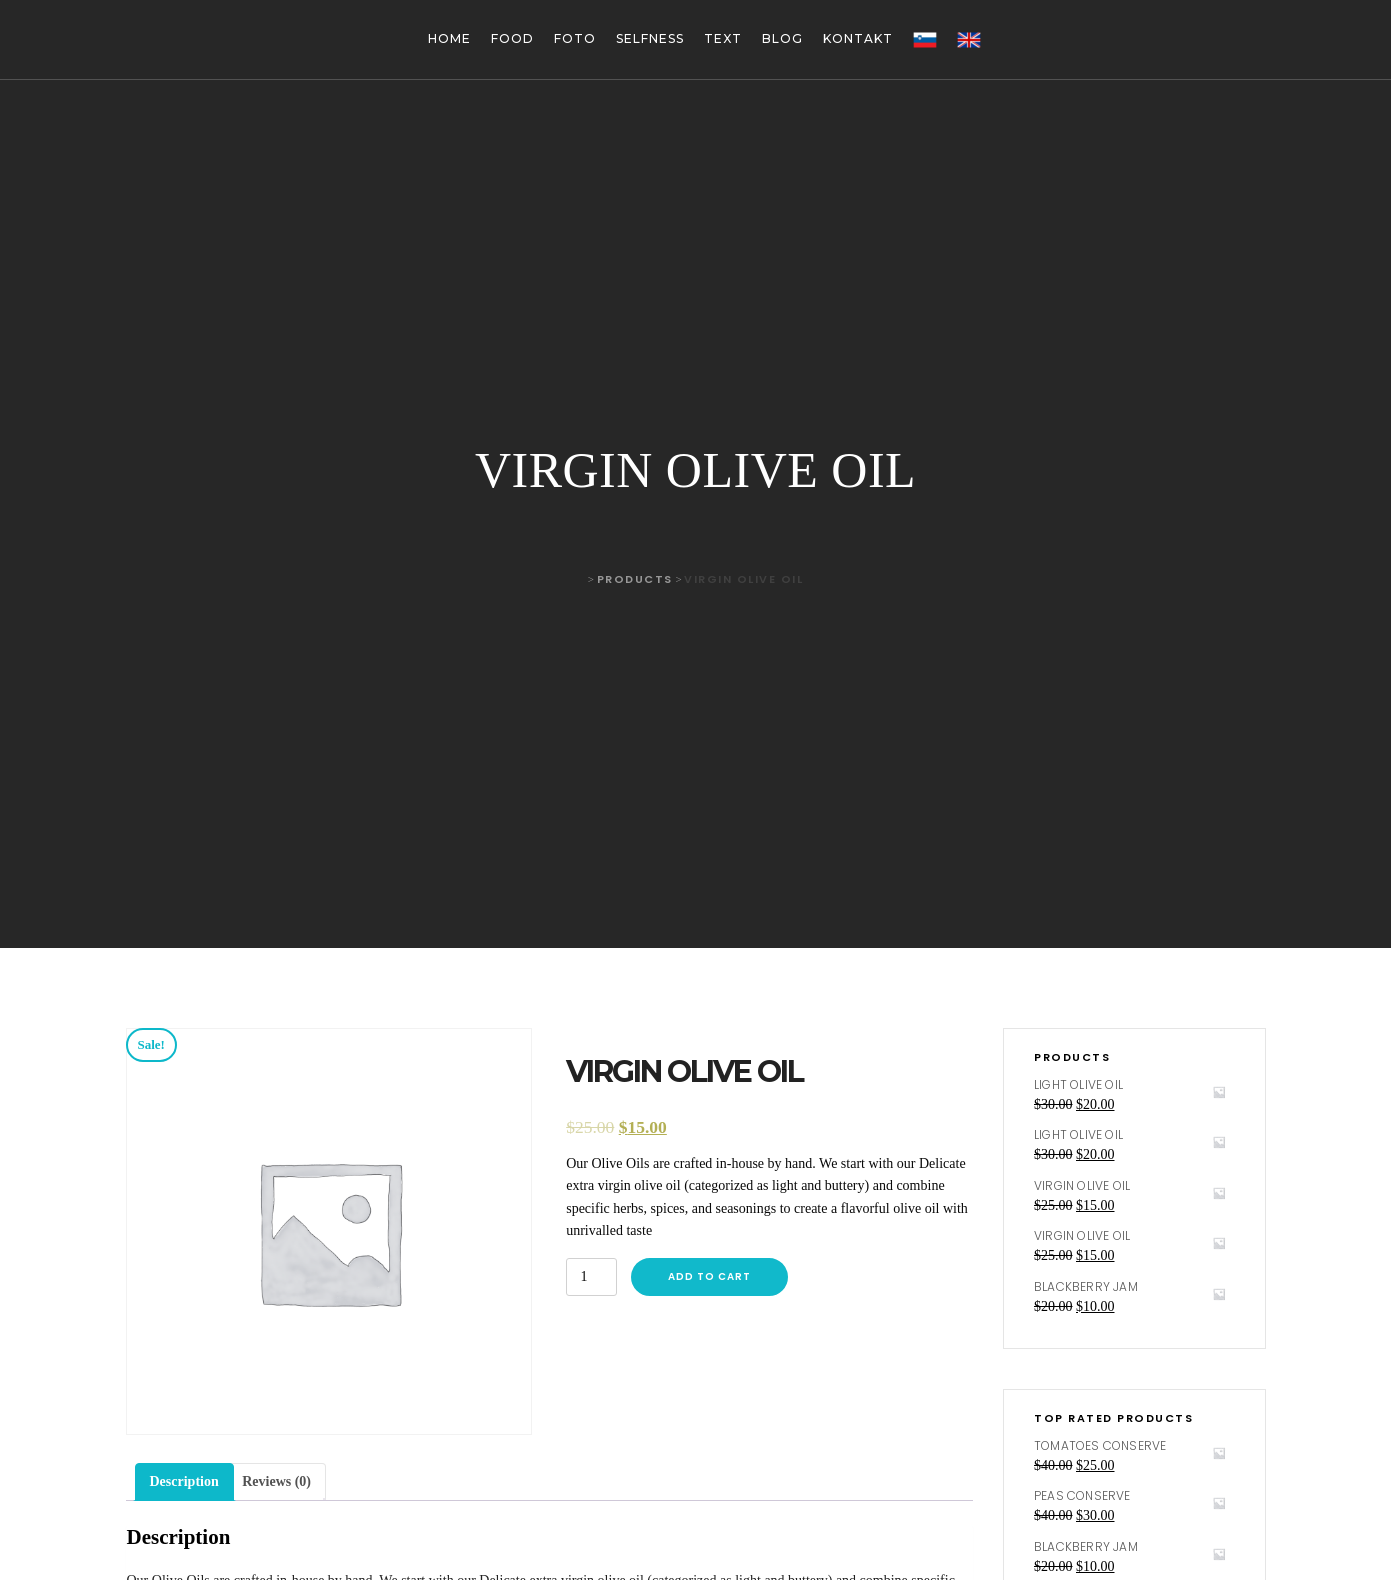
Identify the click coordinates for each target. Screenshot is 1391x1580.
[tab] (184, 1482)
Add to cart (709, 1276)
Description (184, 1481)
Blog (782, 38)
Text (723, 38)
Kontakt (858, 38)
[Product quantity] (591, 1277)
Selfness (650, 38)
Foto (575, 38)
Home (449, 38)
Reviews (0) (276, 1481)
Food (512, 38)
